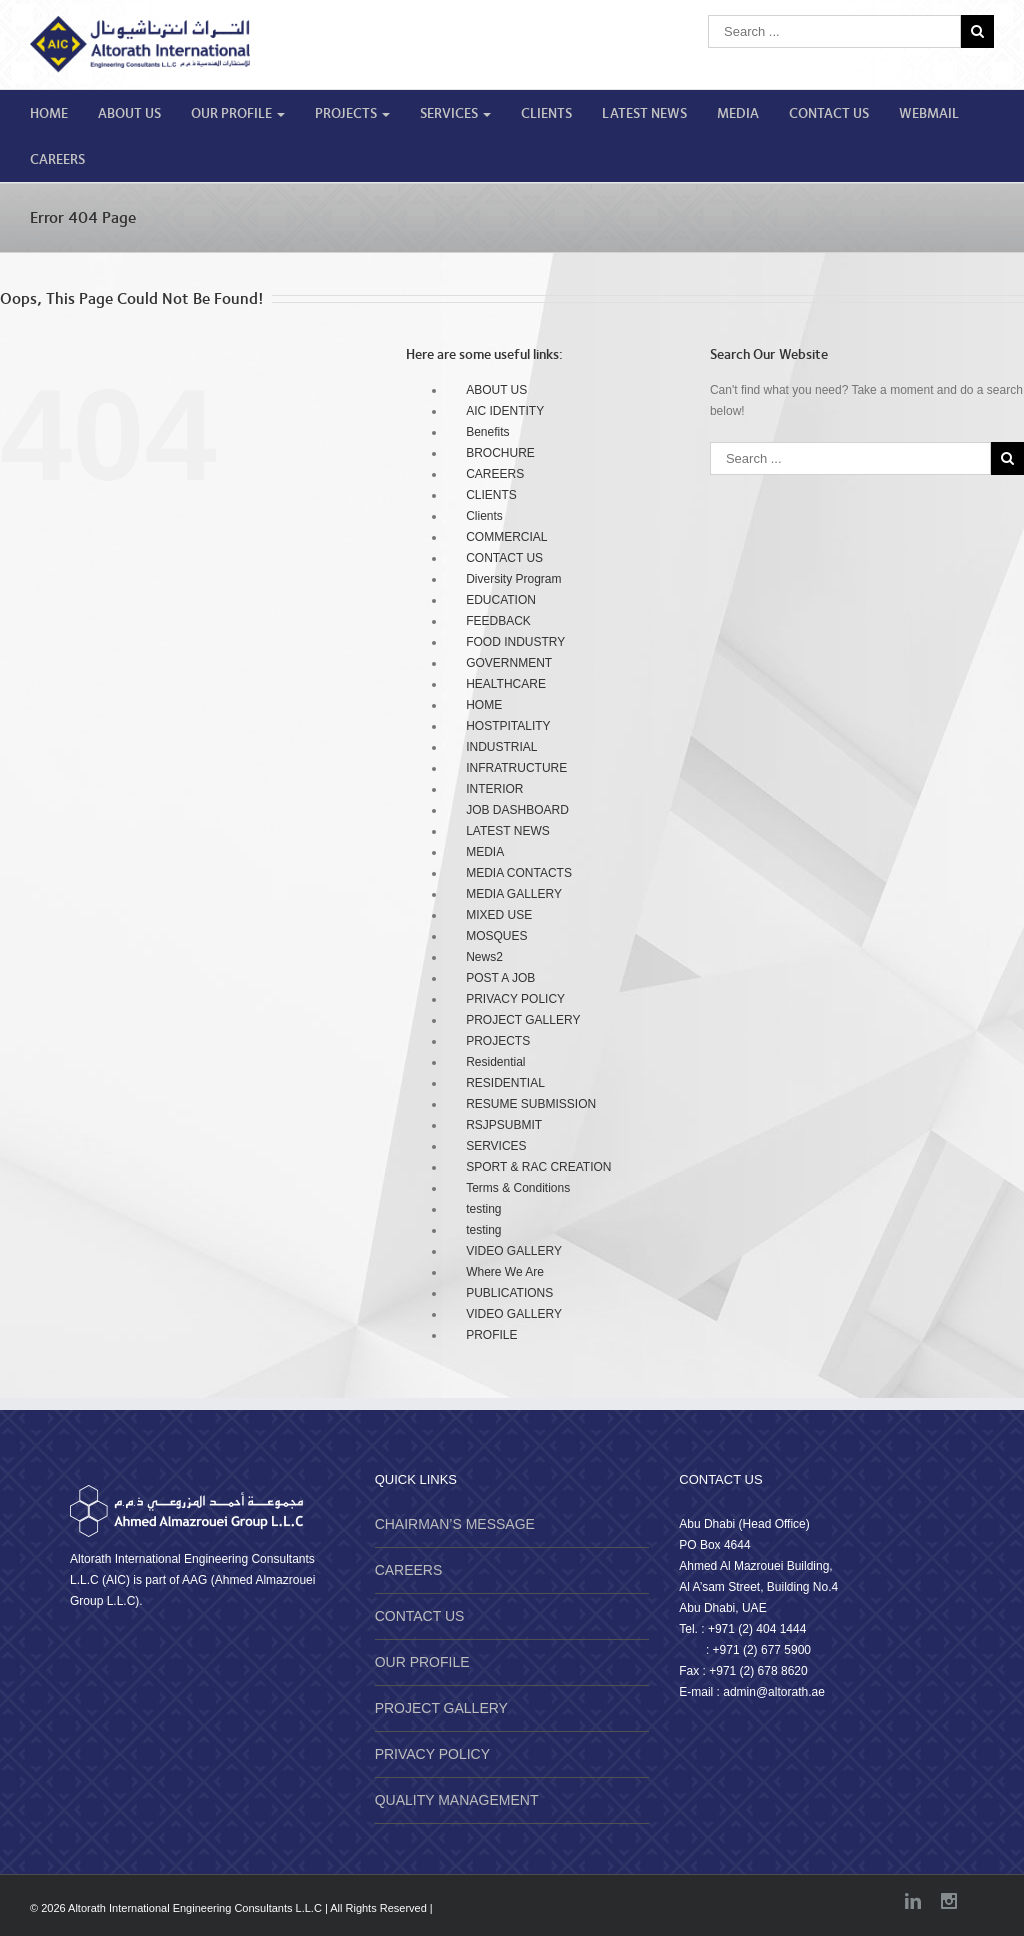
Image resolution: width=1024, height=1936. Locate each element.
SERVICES (455, 114)
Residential (495, 1062)
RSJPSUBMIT (504, 1125)
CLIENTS (546, 114)
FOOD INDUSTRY (515, 642)
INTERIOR (494, 789)
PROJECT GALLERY (523, 1020)
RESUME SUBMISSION (531, 1104)
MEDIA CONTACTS (519, 873)
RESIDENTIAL (505, 1083)
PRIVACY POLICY (515, 999)
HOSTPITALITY (508, 726)
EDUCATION (501, 600)
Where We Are (505, 1272)
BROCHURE (500, 453)
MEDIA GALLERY (514, 894)
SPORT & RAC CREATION (538, 1167)
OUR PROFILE (238, 114)
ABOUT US (129, 114)
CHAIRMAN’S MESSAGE (455, 1524)
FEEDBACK (498, 621)
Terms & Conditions (518, 1188)
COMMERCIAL (506, 537)
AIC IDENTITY (505, 411)
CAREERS (57, 160)
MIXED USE (499, 915)
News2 (484, 957)
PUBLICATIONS (509, 1293)
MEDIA (738, 114)
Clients (484, 516)
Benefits (487, 432)
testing (483, 1209)
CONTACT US (829, 114)
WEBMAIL (929, 114)
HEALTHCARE (506, 684)
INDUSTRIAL (501, 747)
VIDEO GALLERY (514, 1251)
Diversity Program (513, 579)
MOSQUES (496, 936)
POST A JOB (500, 978)
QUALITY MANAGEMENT (457, 1800)
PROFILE (491, 1335)
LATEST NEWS (644, 114)
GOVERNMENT (509, 663)
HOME (49, 114)
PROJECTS (352, 114)
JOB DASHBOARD (517, 810)
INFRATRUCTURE (516, 768)
